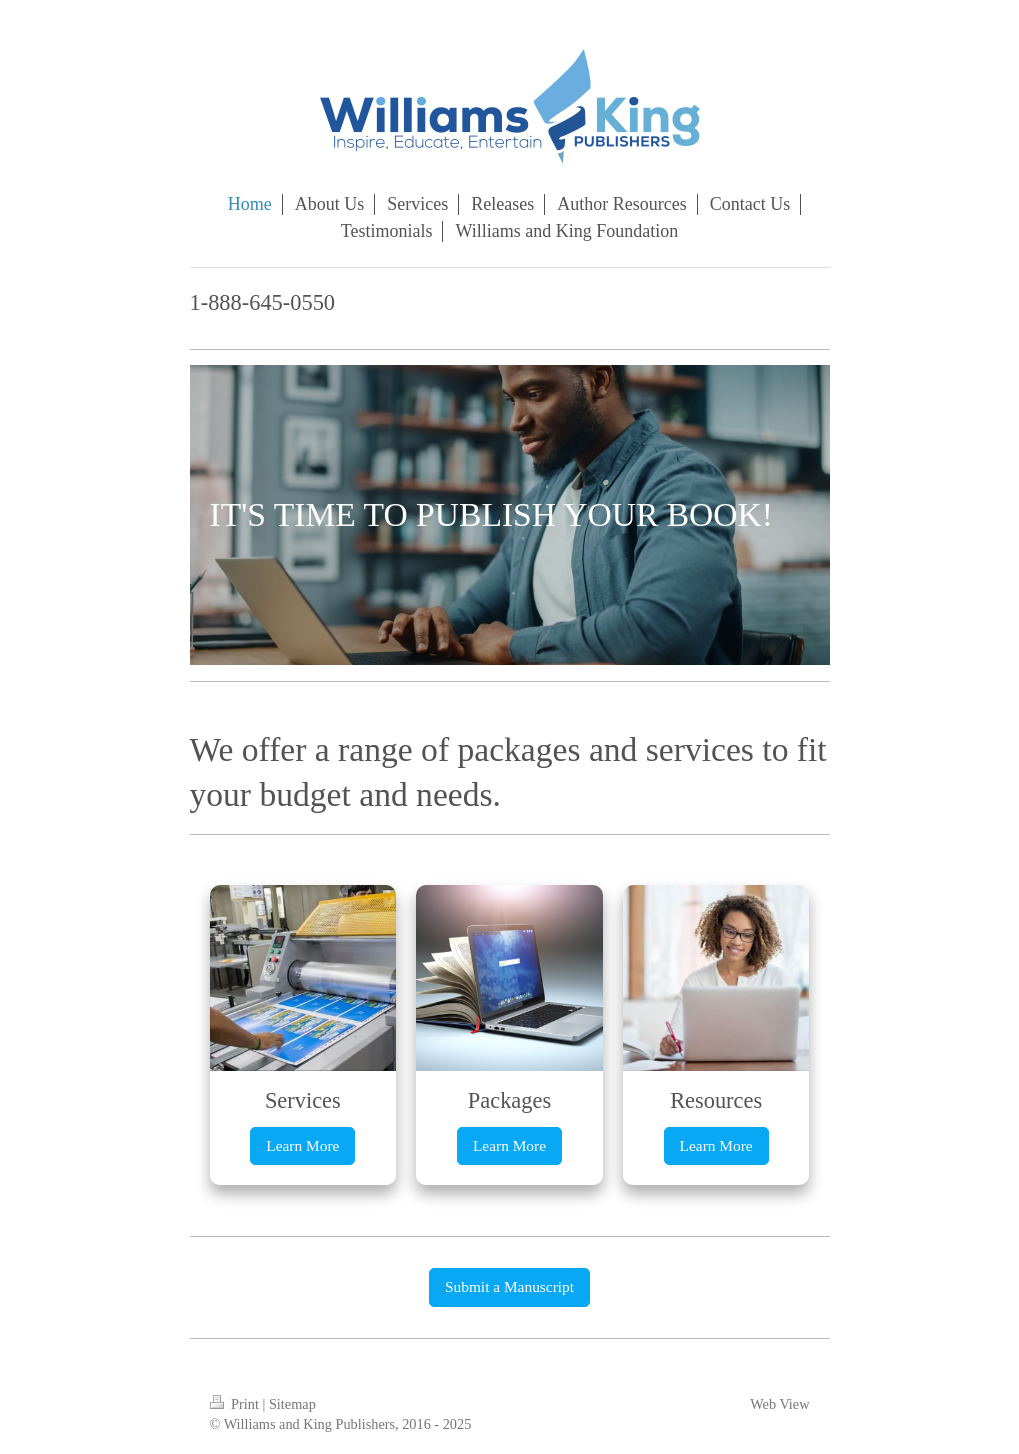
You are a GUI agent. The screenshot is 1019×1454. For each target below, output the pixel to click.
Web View (779, 1404)
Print (236, 1404)
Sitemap (292, 1404)
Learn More (302, 1145)
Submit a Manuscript (509, 1286)
